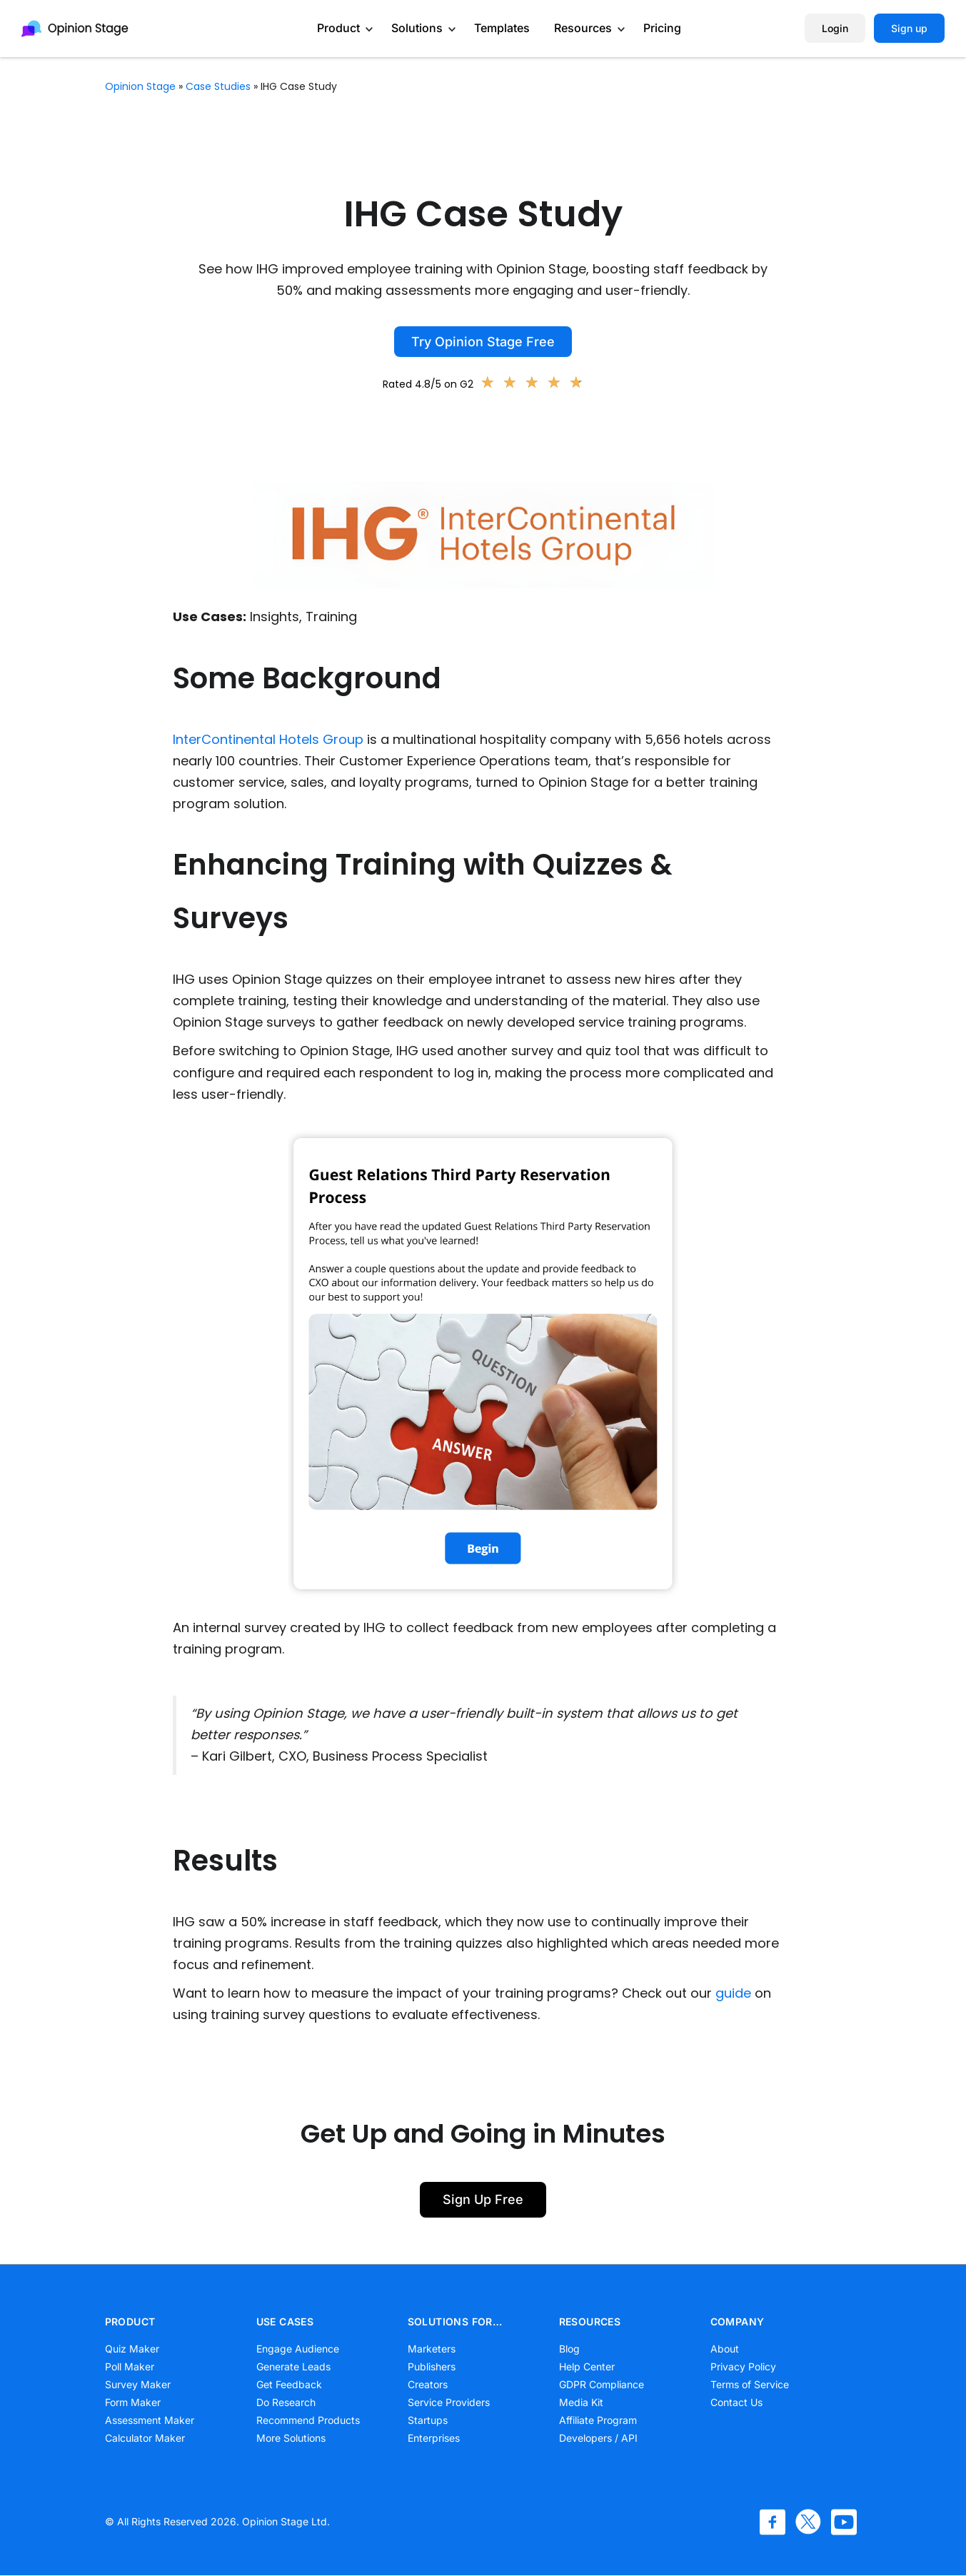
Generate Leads (293, 2366)
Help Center (587, 2366)
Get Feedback (289, 2384)
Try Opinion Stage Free (483, 341)
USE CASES (285, 2321)
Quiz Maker (132, 2349)
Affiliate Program (598, 2420)
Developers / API (598, 2438)
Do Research (286, 2402)
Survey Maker (138, 2384)
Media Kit (581, 2402)
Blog (569, 2349)
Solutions (417, 28)
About (724, 2349)
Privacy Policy (743, 2366)
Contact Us (736, 2402)
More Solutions (291, 2438)
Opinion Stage (140, 86)
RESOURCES (590, 2321)
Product (338, 28)
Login (835, 28)
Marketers (432, 2349)
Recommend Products (308, 2420)
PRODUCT (130, 2321)
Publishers (432, 2366)
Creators (428, 2384)
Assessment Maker (149, 2420)
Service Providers (449, 2402)
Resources (583, 28)
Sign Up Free (483, 2199)
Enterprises (434, 2438)
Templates (502, 28)
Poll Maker (129, 2366)
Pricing (662, 28)
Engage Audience (297, 2349)
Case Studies (218, 86)
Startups (428, 2420)
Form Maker (133, 2402)
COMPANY (737, 2321)
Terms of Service (749, 2384)
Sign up (909, 28)
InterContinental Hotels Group (268, 739)
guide (733, 1993)
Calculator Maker (145, 2438)
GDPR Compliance (601, 2384)
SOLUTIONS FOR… (455, 2321)
